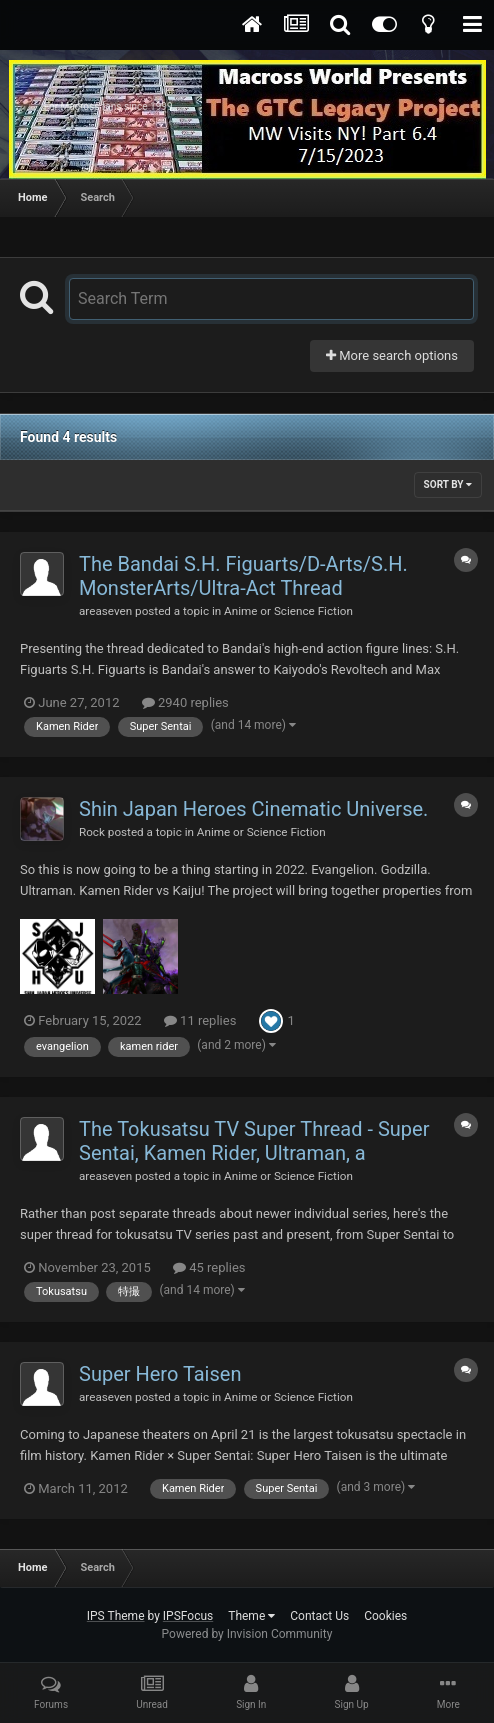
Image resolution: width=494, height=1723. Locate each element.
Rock (92, 832)
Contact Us (319, 1616)
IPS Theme (116, 1616)
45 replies (209, 1267)
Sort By (448, 484)
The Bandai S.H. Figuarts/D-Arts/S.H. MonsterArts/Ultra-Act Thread (243, 576)
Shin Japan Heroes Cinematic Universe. (253, 809)
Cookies (385, 1616)
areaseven (105, 611)
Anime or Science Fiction (288, 611)
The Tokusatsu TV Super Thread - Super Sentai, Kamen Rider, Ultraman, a (254, 1141)
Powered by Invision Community (247, 1634)
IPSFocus (188, 1616)
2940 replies (185, 702)
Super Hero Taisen (160, 1374)
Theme (251, 1616)
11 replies (200, 1020)
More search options (392, 355)
